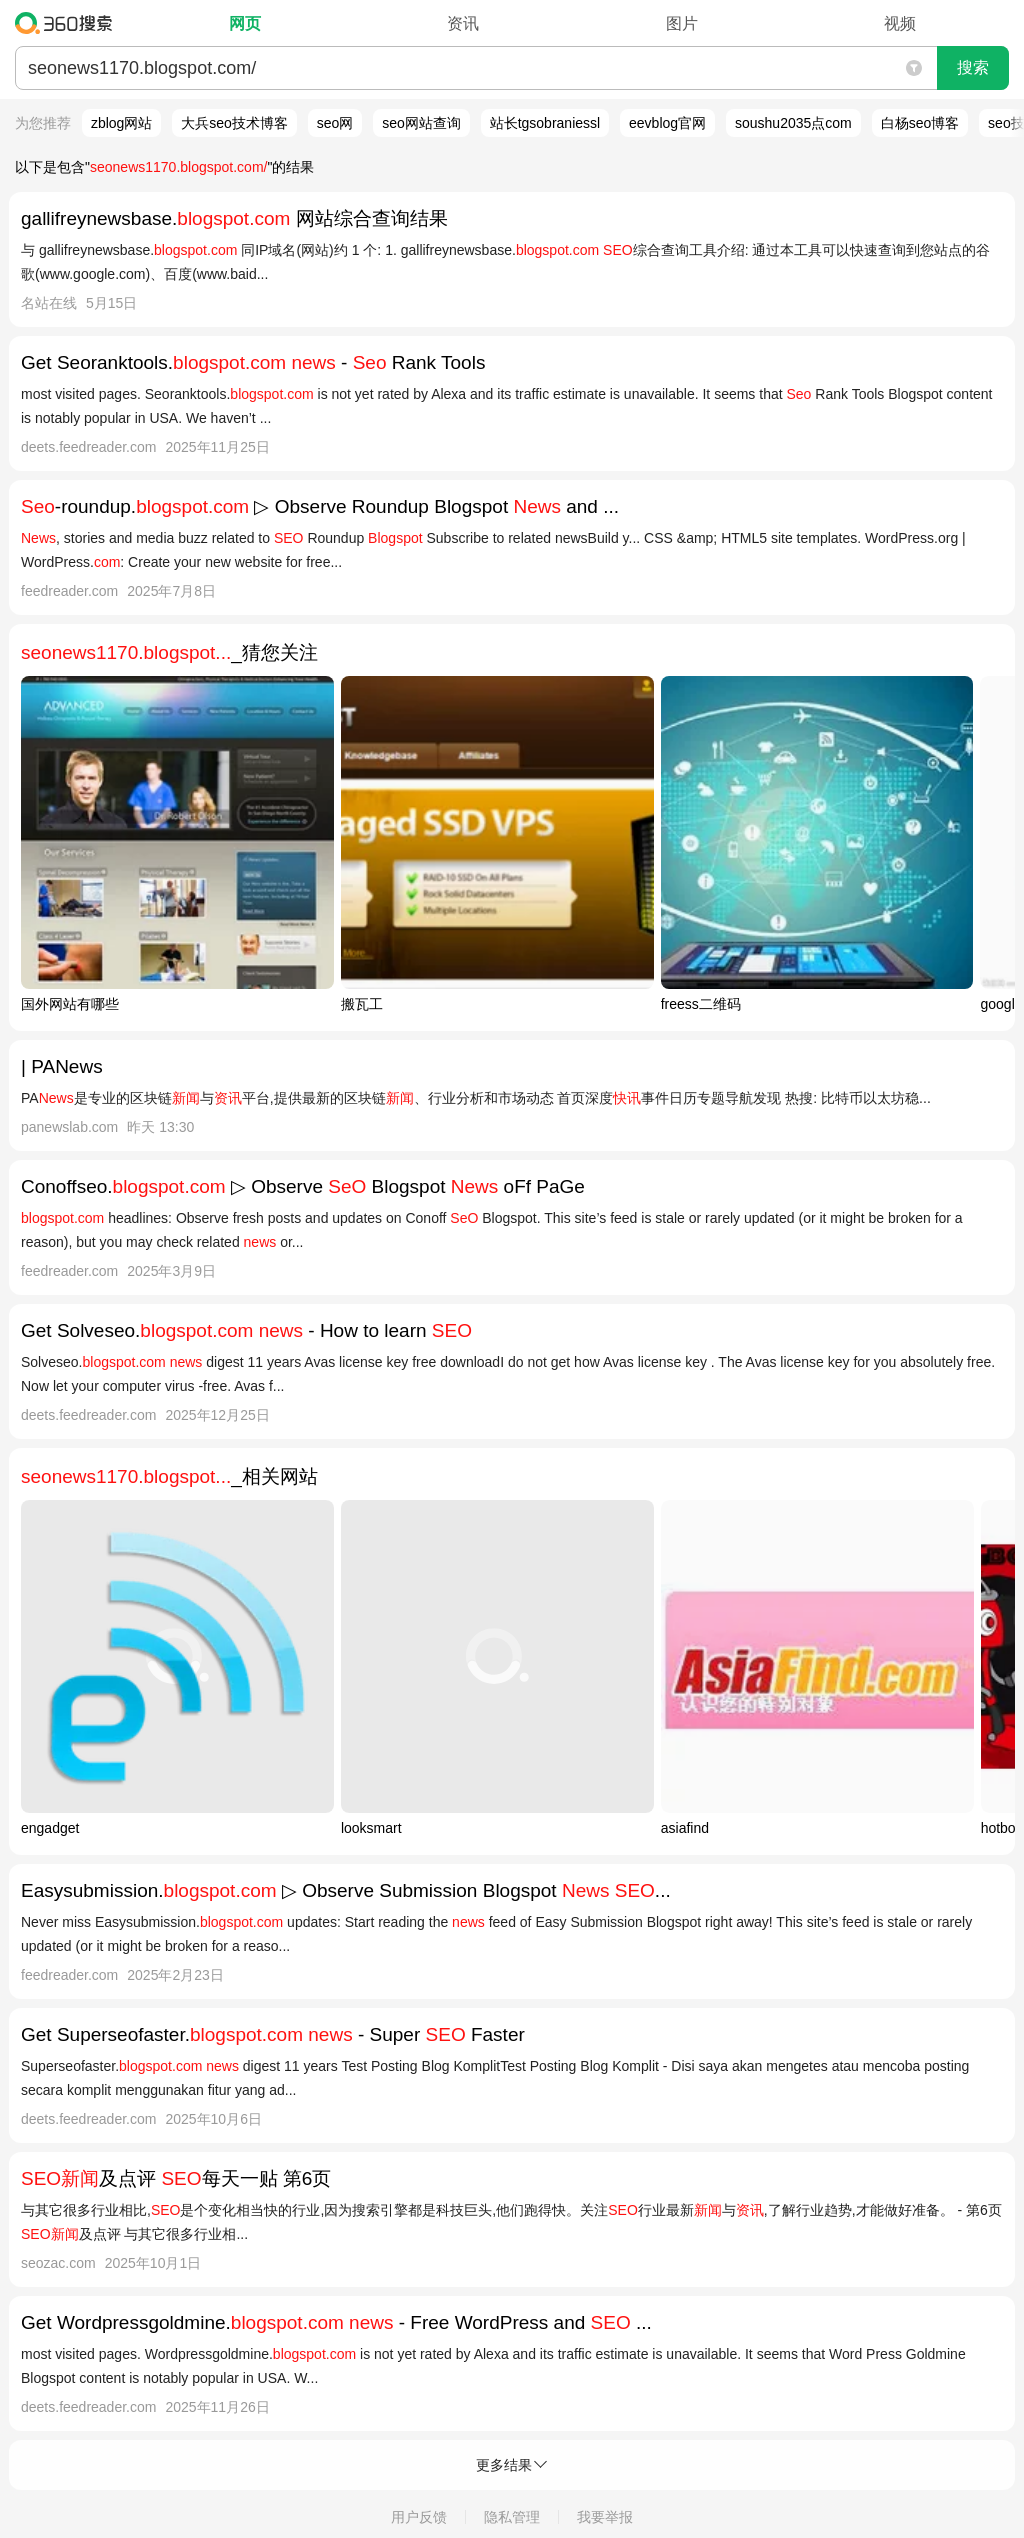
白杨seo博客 (920, 123)
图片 (682, 23)
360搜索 (68, 23)
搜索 (973, 67)
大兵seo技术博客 (234, 123)
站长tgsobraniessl (545, 123)
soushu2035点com (793, 123)
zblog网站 (121, 123)
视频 (900, 23)
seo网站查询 (421, 123)
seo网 (335, 123)
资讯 (463, 23)
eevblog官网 (667, 123)
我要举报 (605, 2517)
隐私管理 (512, 2517)
